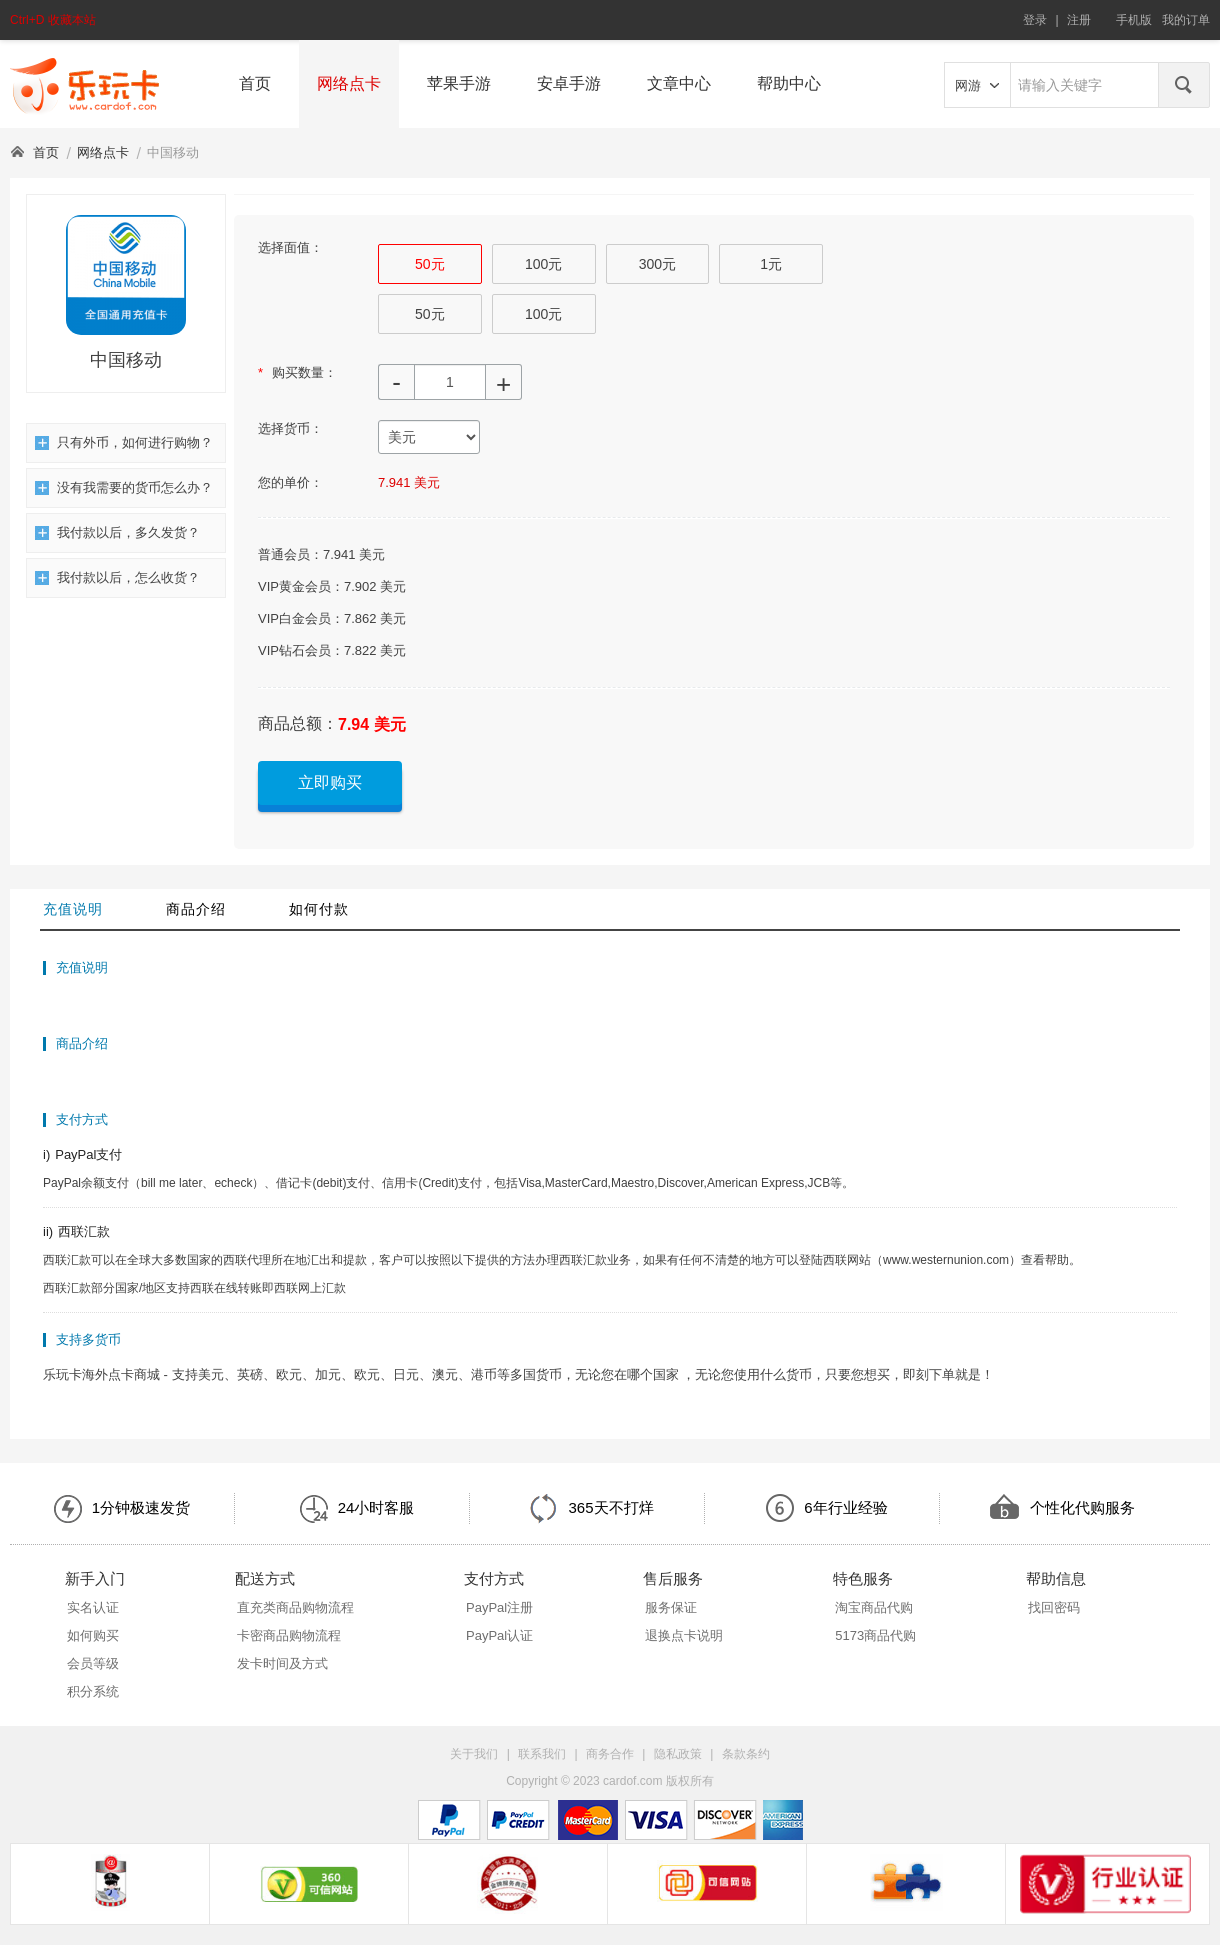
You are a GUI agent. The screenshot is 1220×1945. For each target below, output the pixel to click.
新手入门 (95, 1578)
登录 (1035, 20)
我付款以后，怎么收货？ (117, 577)
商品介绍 (196, 909)
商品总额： (298, 723)
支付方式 (494, 1578)
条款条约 (746, 1754)
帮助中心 (789, 83)
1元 (771, 264)
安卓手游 (569, 83)
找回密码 (1054, 1607)
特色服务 (863, 1578)
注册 (1079, 20)
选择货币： (290, 428)
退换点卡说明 (684, 1635)
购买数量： (297, 372)
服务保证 (671, 1607)
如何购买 (93, 1635)
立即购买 (330, 782)
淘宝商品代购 (874, 1607)
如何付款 (319, 909)
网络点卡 (349, 83)
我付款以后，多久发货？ (117, 532)
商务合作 (610, 1754)
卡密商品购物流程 (289, 1635)
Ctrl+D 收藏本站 (53, 20)
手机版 (1134, 20)
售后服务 (673, 1578)
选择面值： (290, 247)
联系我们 (542, 1754)
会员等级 (93, 1663)
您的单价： (290, 482)
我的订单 (1186, 20)
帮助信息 (1056, 1578)
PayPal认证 (499, 1635)
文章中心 (679, 83)
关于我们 (474, 1754)
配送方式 (265, 1578)
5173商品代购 (875, 1635)
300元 (657, 264)
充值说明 (73, 909)
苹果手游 (459, 83)
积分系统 (93, 1691)
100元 (543, 264)
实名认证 (93, 1607)
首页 (255, 83)
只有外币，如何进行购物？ (124, 442)
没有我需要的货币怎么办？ (124, 487)
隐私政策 (678, 1754)
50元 (430, 264)
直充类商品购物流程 (295, 1607)
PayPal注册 (499, 1607)
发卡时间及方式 (282, 1663)
